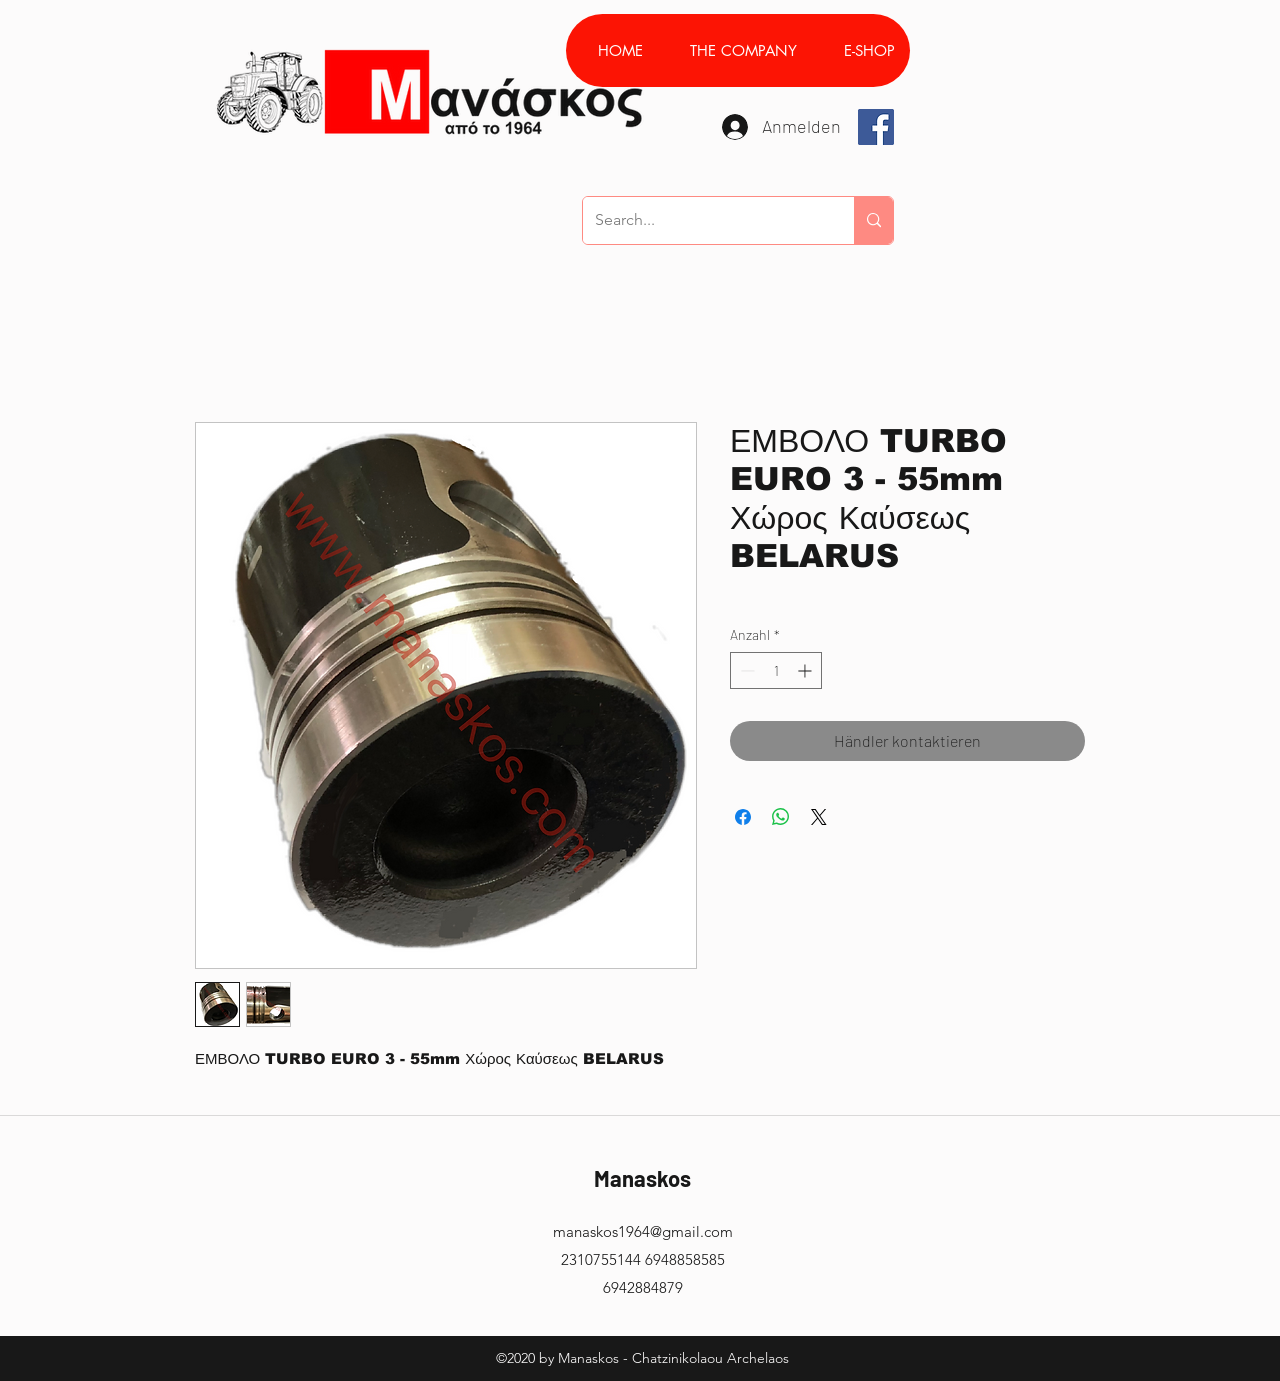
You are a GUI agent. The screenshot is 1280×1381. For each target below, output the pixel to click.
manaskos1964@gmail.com (643, 1231)
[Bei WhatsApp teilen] (781, 817)
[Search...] (703, 220)
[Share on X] (819, 817)
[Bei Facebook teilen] (743, 817)
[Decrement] (745, 670)
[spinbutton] (776, 670)
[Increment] (806, 670)
